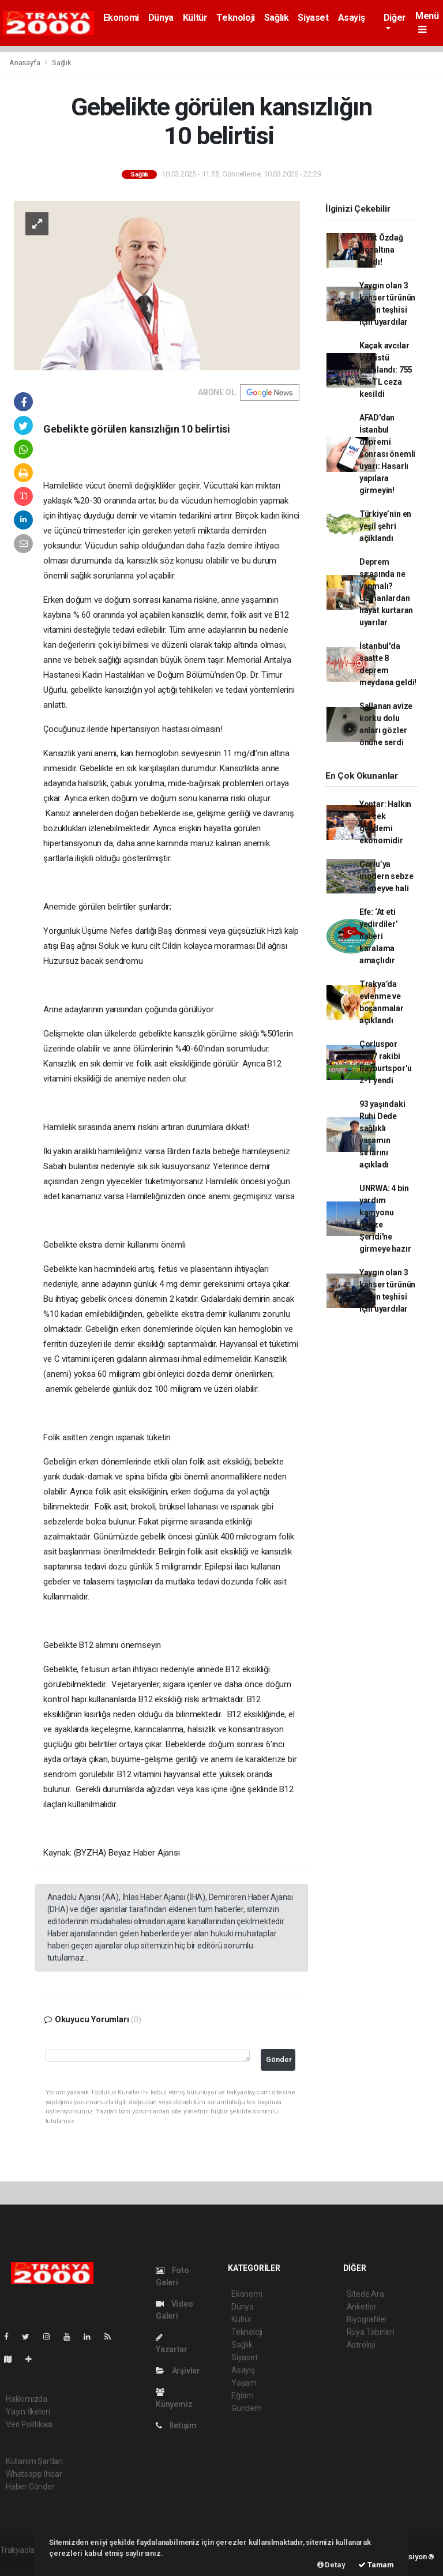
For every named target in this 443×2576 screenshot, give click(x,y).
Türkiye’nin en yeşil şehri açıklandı (385, 526)
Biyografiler (367, 2319)
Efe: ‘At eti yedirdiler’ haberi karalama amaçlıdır (378, 936)
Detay (331, 2564)
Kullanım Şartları (34, 2461)
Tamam (376, 2564)
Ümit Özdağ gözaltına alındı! (381, 249)
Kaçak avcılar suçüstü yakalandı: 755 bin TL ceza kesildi (385, 370)
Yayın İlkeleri (28, 2411)
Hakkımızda (26, 2399)
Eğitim (242, 2395)
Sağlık (276, 17)
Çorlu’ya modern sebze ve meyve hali (386, 876)
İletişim (176, 2425)
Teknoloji (235, 17)
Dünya (161, 17)
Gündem (246, 2408)
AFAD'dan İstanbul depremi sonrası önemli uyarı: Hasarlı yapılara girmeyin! (387, 454)
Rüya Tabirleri (371, 2332)
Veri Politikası (29, 2424)
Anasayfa (25, 62)
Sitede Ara (365, 2294)
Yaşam (244, 2382)
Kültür (195, 17)
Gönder (279, 2059)
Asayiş (351, 17)
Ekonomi (121, 17)
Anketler (362, 2306)
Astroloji (361, 2344)
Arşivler (178, 2370)
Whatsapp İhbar (34, 2474)
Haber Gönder (30, 2486)
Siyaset (313, 17)
